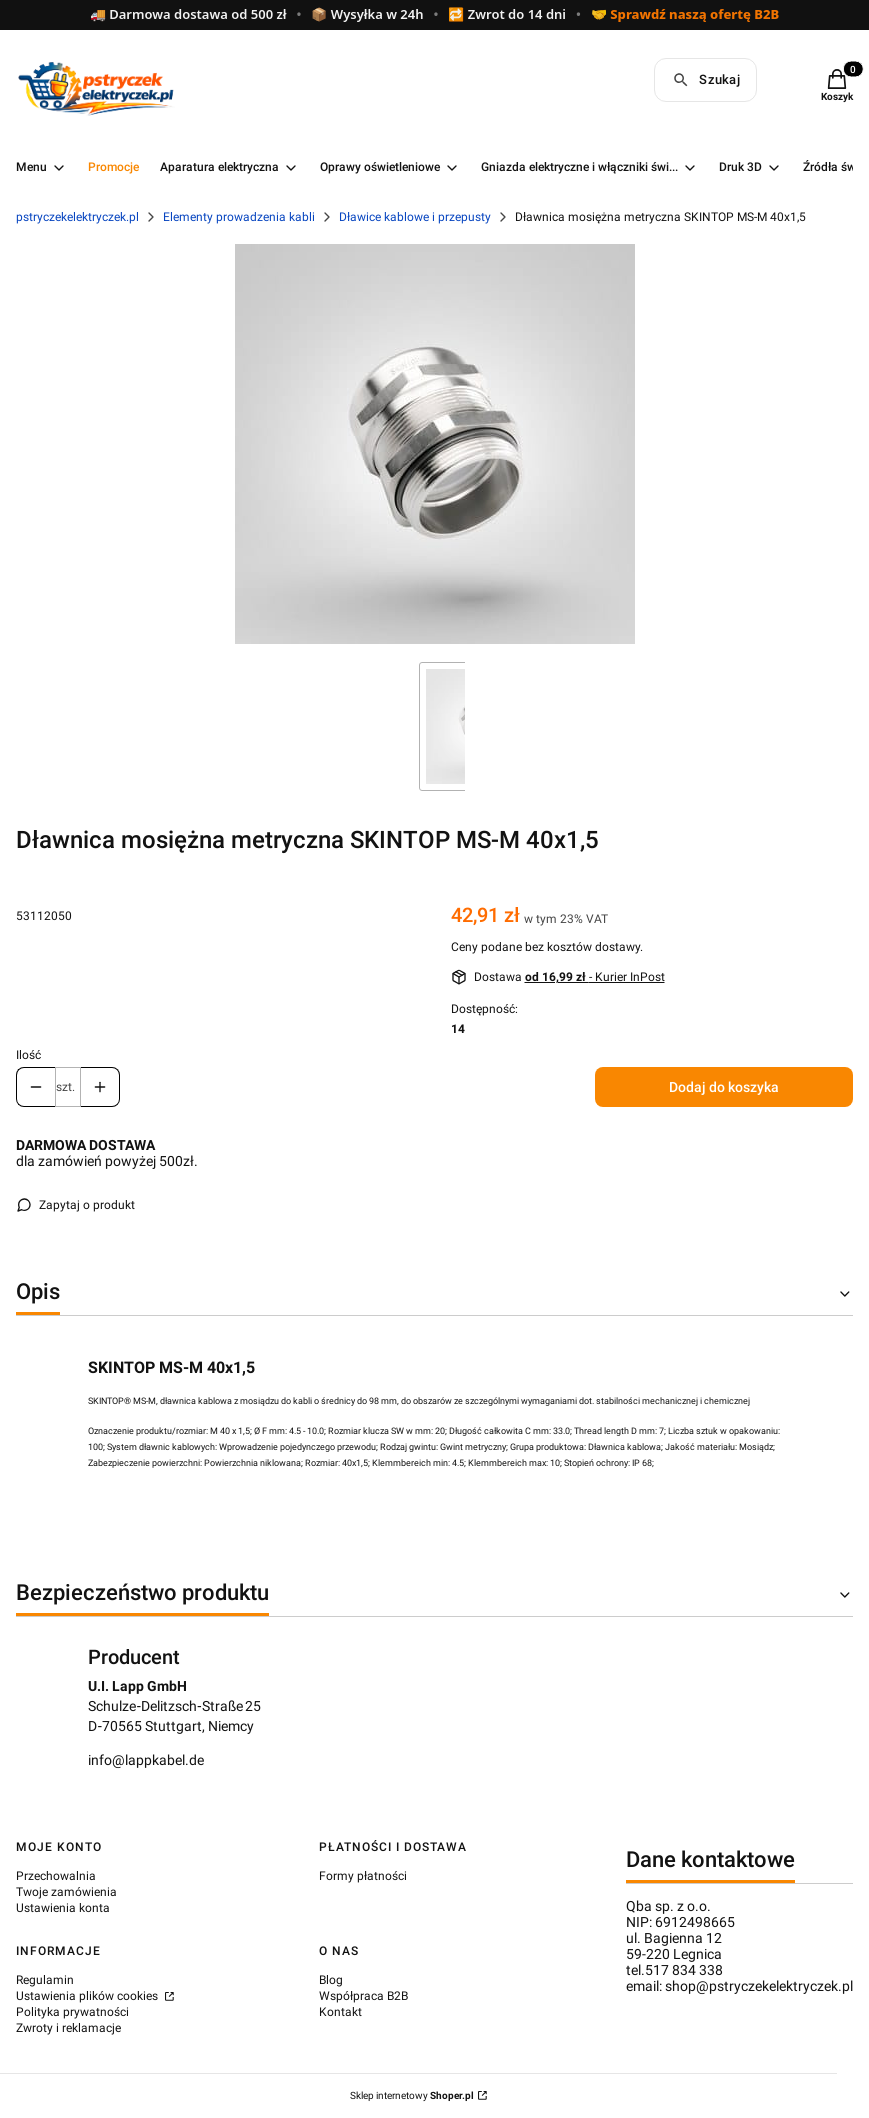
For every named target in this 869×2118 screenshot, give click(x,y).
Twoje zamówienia (66, 1892)
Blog (331, 1980)
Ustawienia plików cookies (88, 1996)
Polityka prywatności (72, 2012)
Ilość (28, 1055)
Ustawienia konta (63, 1908)
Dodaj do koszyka (724, 1087)
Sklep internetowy (412, 2095)
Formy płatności (363, 1876)
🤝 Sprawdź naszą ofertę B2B (685, 15)
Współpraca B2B (363, 1996)
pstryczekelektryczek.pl (77, 217)
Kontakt (340, 2012)
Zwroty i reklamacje (68, 2028)
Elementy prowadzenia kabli (239, 217)
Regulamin (45, 1980)
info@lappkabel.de (146, 1760)
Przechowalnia (56, 1876)
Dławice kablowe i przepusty (415, 217)
